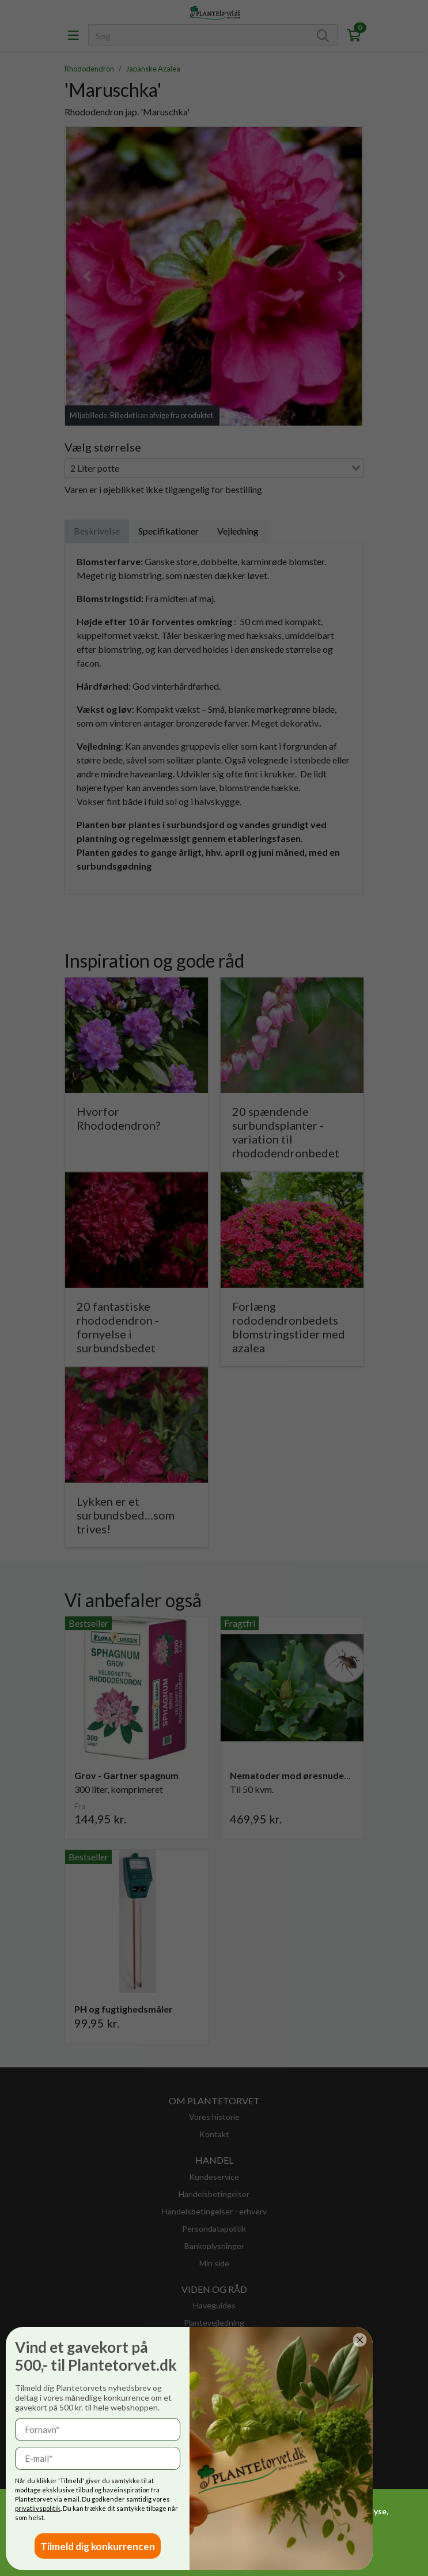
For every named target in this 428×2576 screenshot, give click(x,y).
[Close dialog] (360, 2340)
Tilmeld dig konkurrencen (97, 2546)
